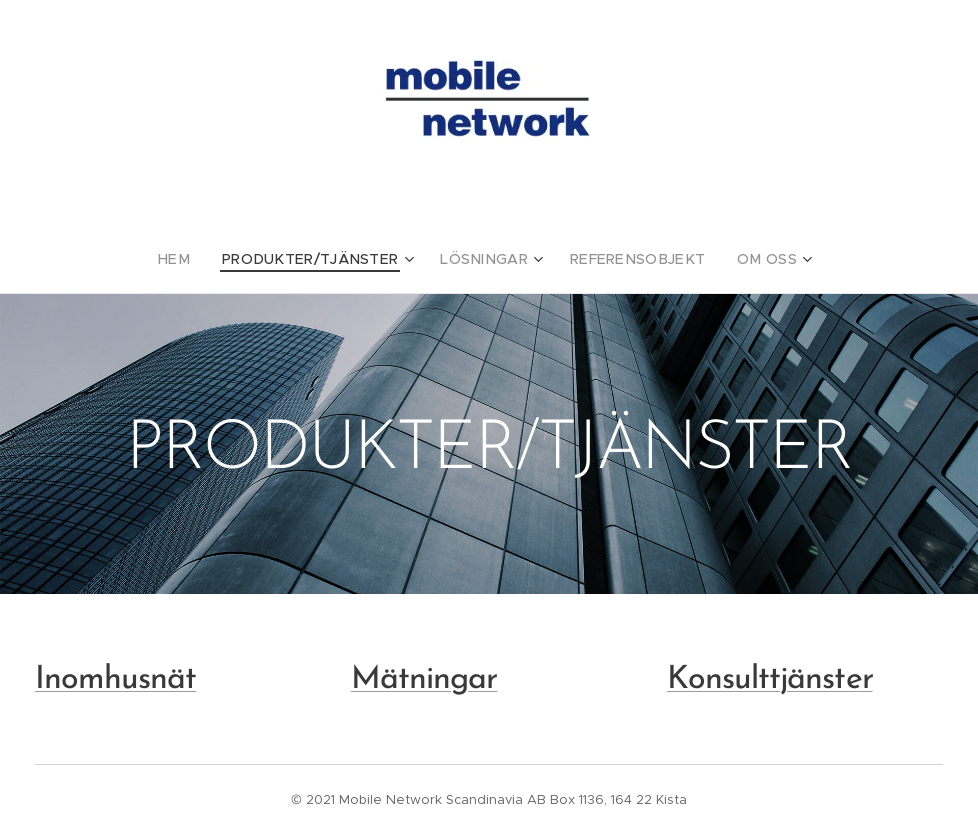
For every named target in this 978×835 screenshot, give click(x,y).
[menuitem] (201, 259)
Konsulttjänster (770, 680)
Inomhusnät (115, 680)
